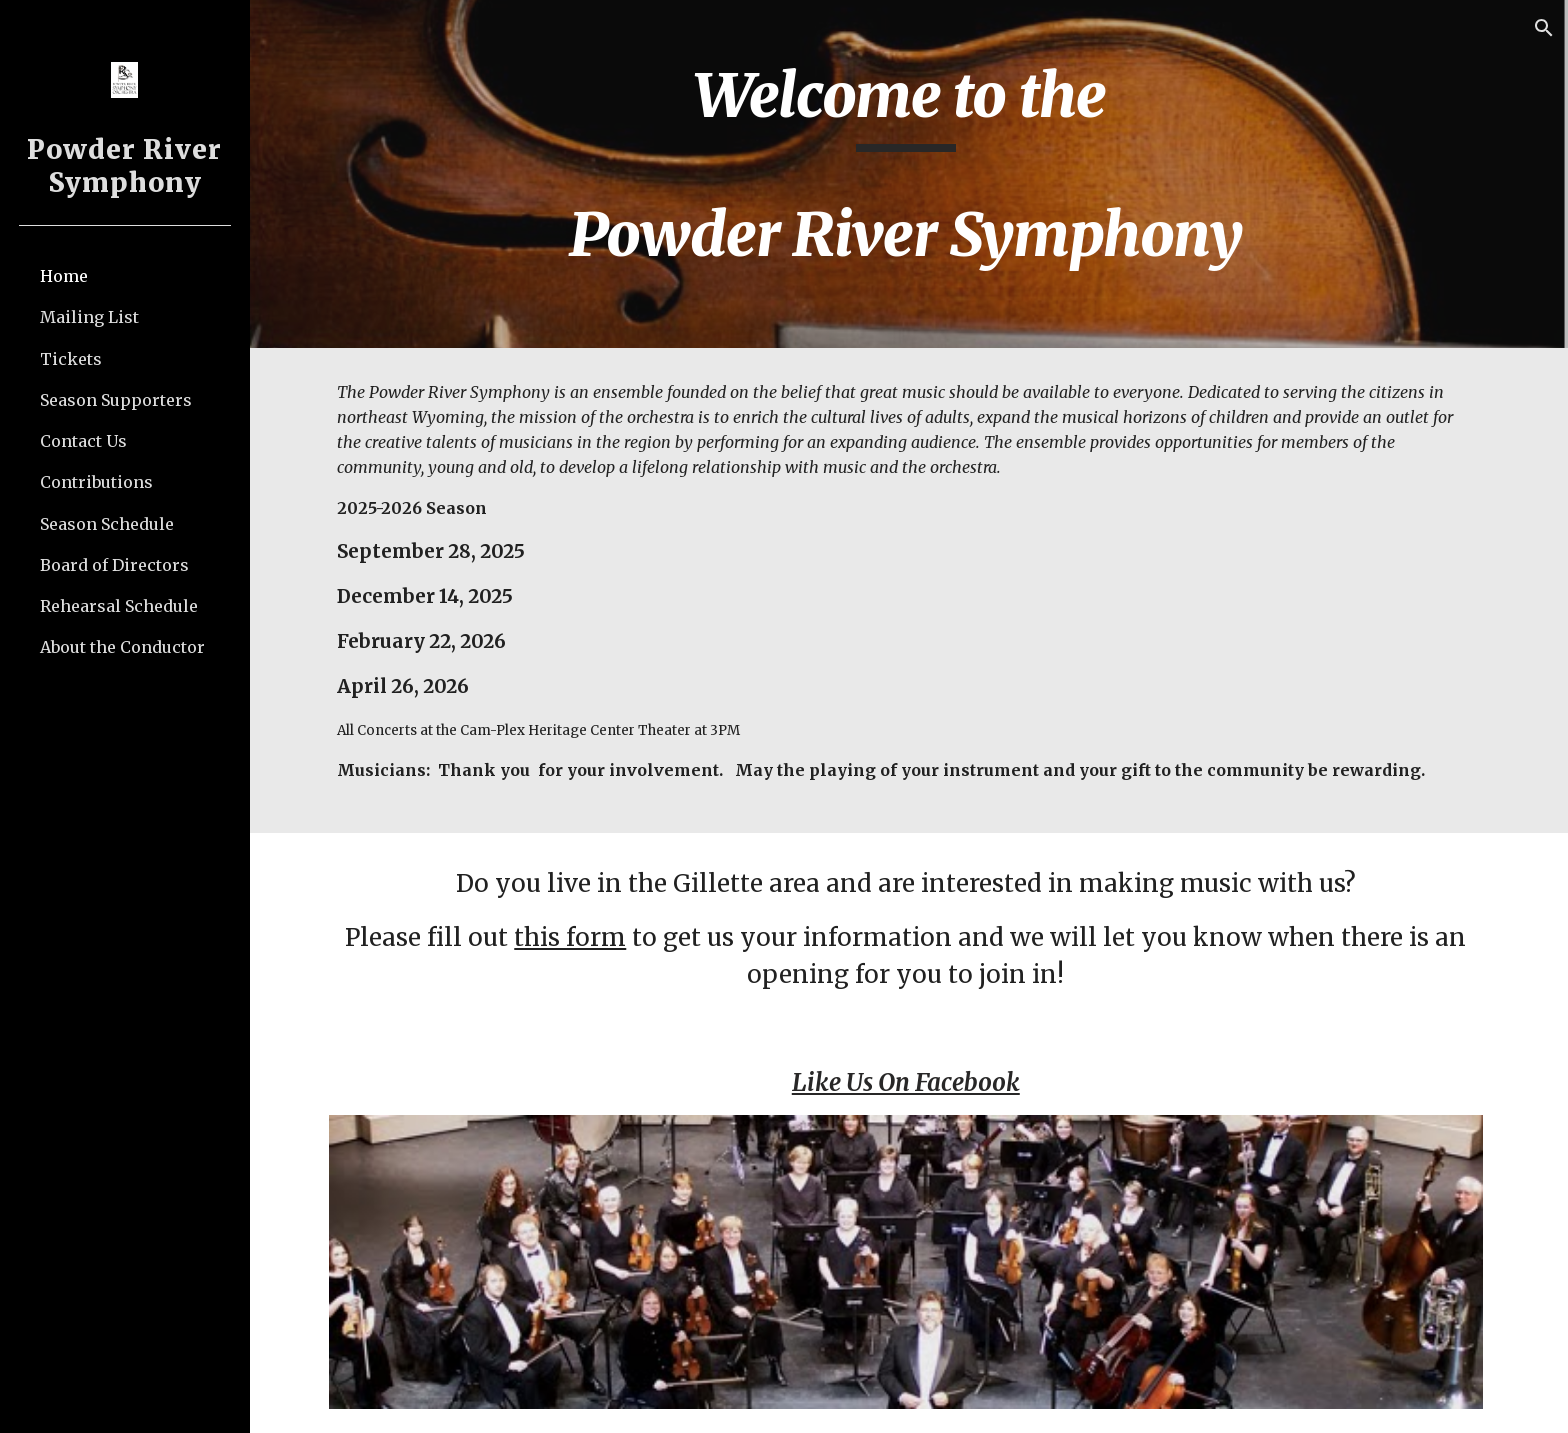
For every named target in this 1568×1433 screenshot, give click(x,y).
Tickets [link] (71, 359)
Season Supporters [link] (116, 400)
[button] (1544, 28)
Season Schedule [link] (107, 524)
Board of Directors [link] (114, 565)
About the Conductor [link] (122, 647)
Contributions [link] (96, 482)
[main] (909, 174)
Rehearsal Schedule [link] (119, 606)
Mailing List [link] (89, 317)
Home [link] (64, 276)
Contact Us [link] (83, 441)
